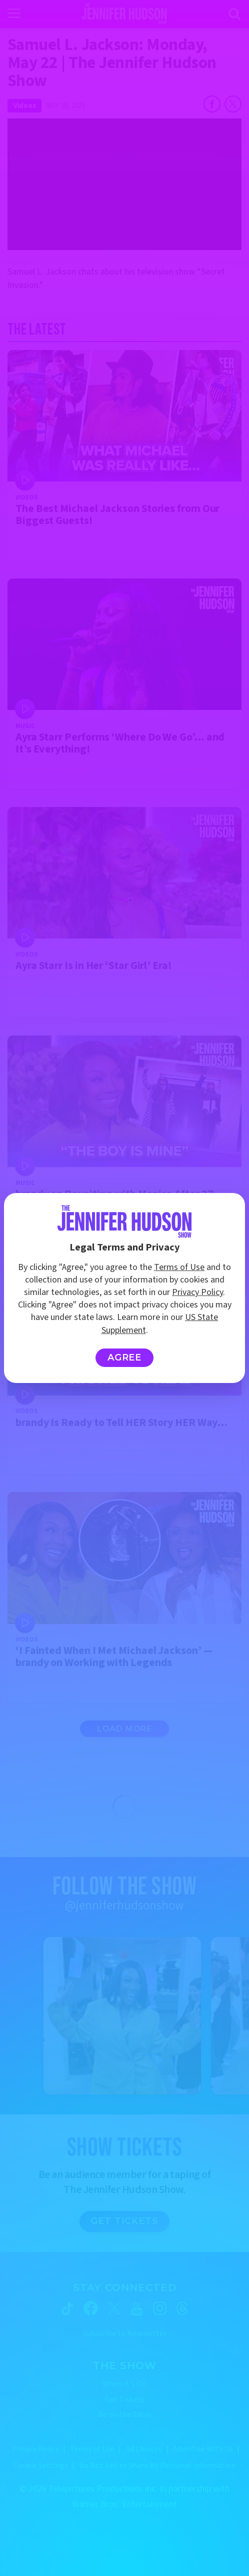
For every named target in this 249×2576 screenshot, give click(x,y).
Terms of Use (179, 1267)
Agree (125, 1357)
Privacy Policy (197, 1292)
